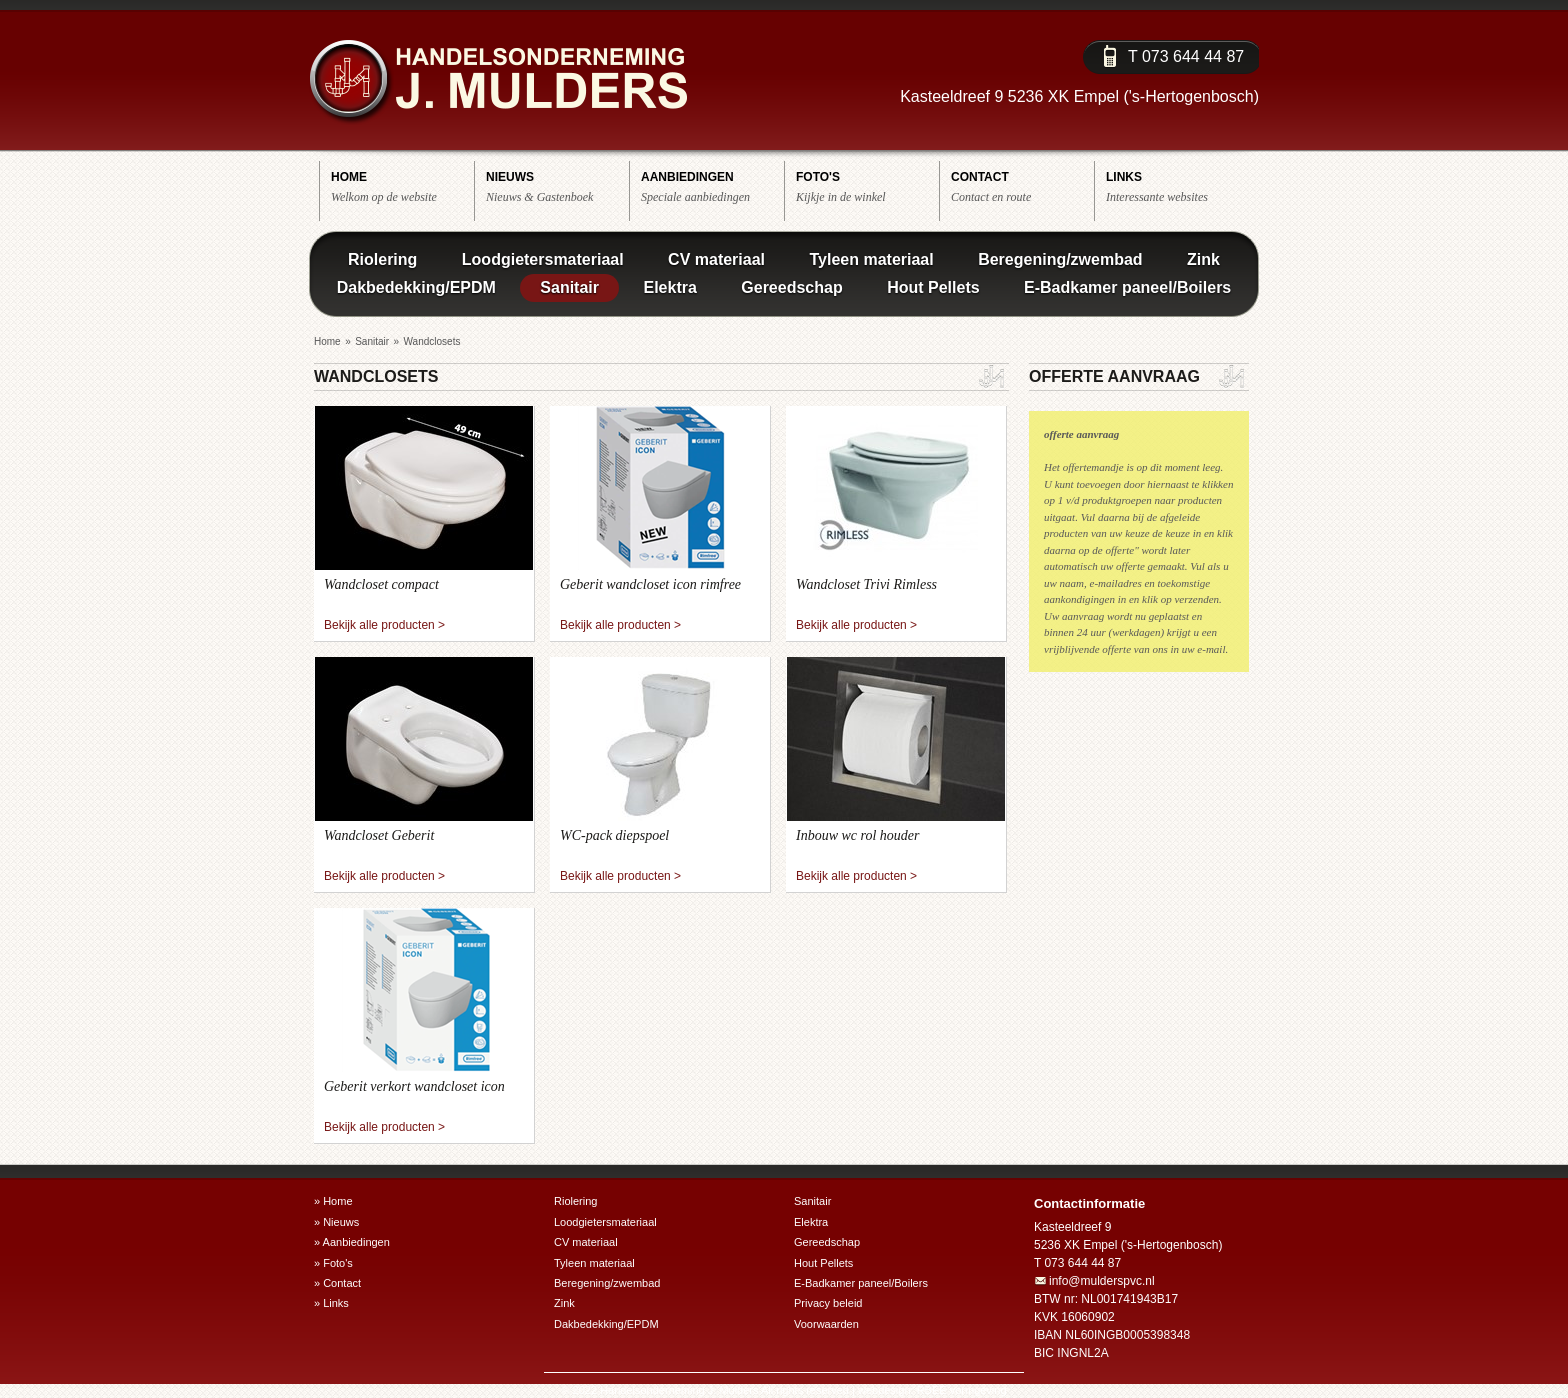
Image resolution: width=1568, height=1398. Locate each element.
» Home (333, 1201)
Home (327, 341)
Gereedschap (791, 287)
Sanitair (569, 287)
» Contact (337, 1283)
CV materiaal (716, 259)
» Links (331, 1303)
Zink (1203, 259)
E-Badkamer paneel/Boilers (1127, 287)
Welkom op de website (402, 186)
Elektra (669, 287)
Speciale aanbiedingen (712, 186)
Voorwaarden (826, 1324)
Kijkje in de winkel (867, 186)
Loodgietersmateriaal (543, 259)
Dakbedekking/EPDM (416, 287)
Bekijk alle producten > (384, 625)
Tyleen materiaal (871, 259)
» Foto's (333, 1263)
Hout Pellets (933, 287)
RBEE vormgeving (962, 1390)
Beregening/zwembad (1060, 259)
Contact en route (1022, 186)
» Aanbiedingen (352, 1242)
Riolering (382, 259)
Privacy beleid (828, 1303)
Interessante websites (1177, 186)
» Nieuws (336, 1222)
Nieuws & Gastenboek (557, 186)
